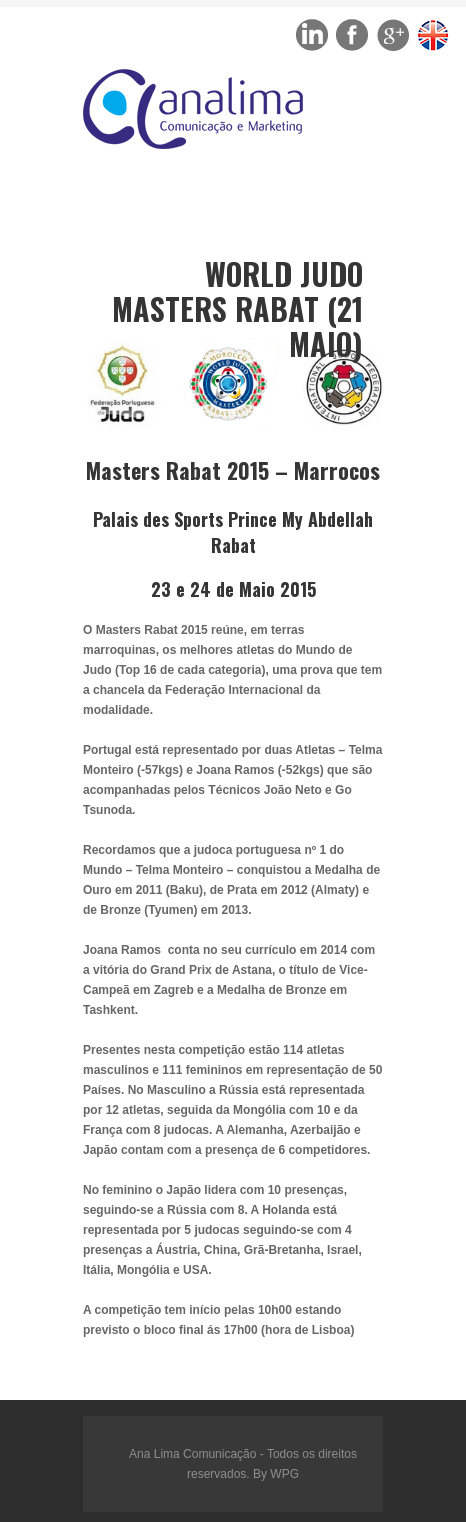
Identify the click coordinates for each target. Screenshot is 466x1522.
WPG (284, 1474)
